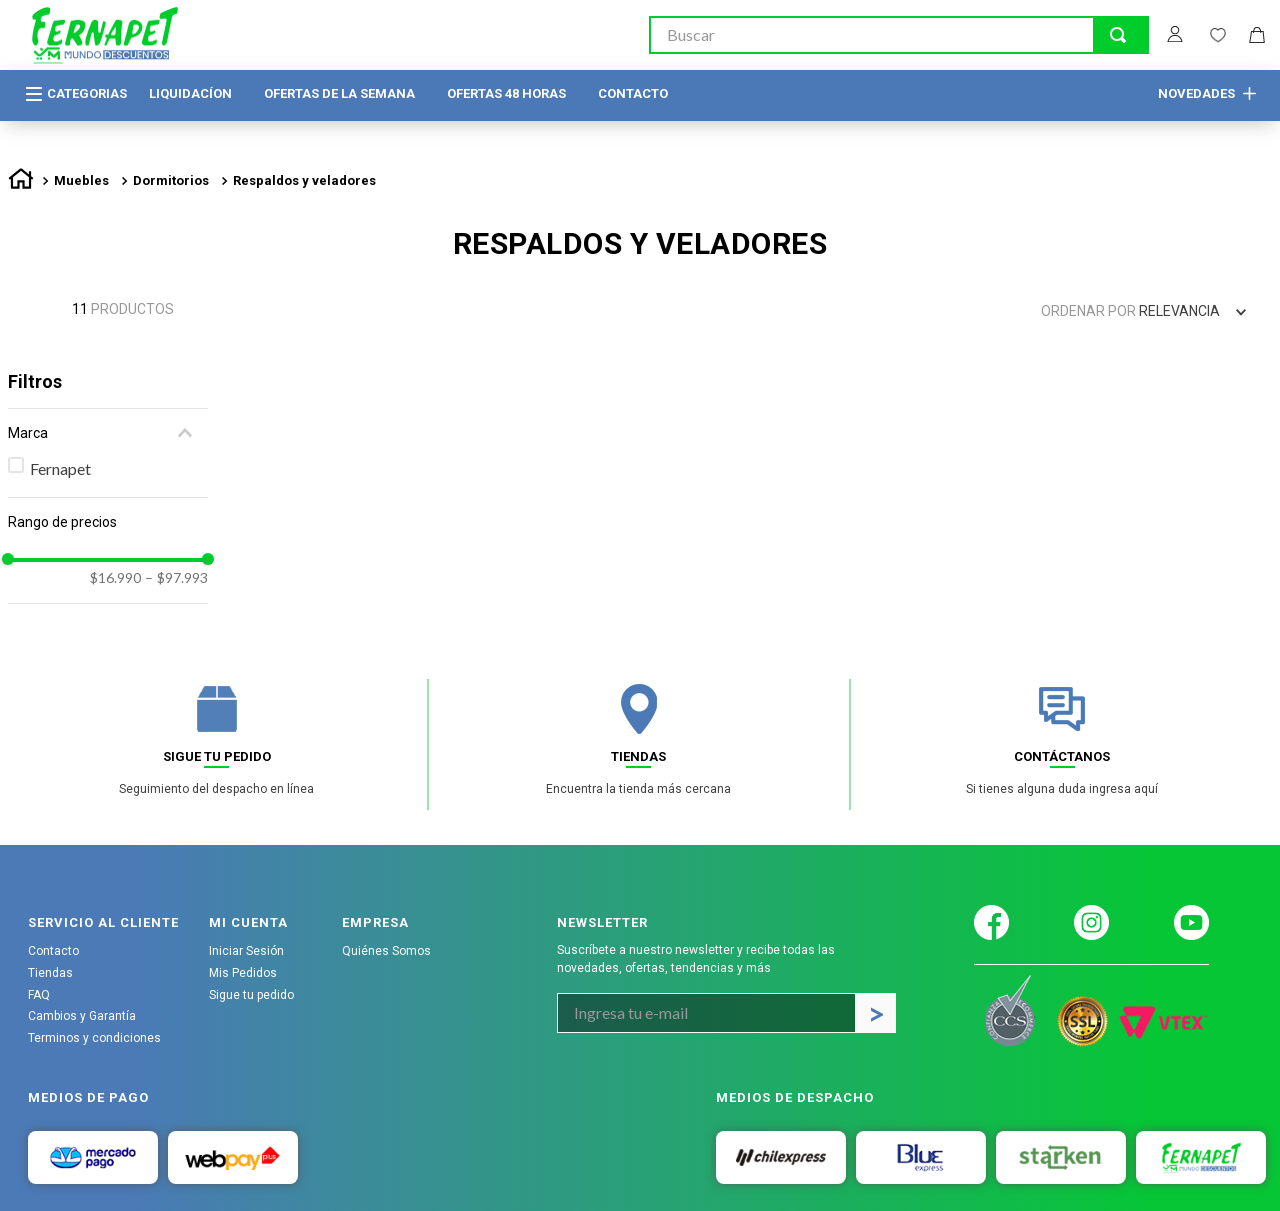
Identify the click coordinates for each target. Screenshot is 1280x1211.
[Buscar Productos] (1118, 35)
